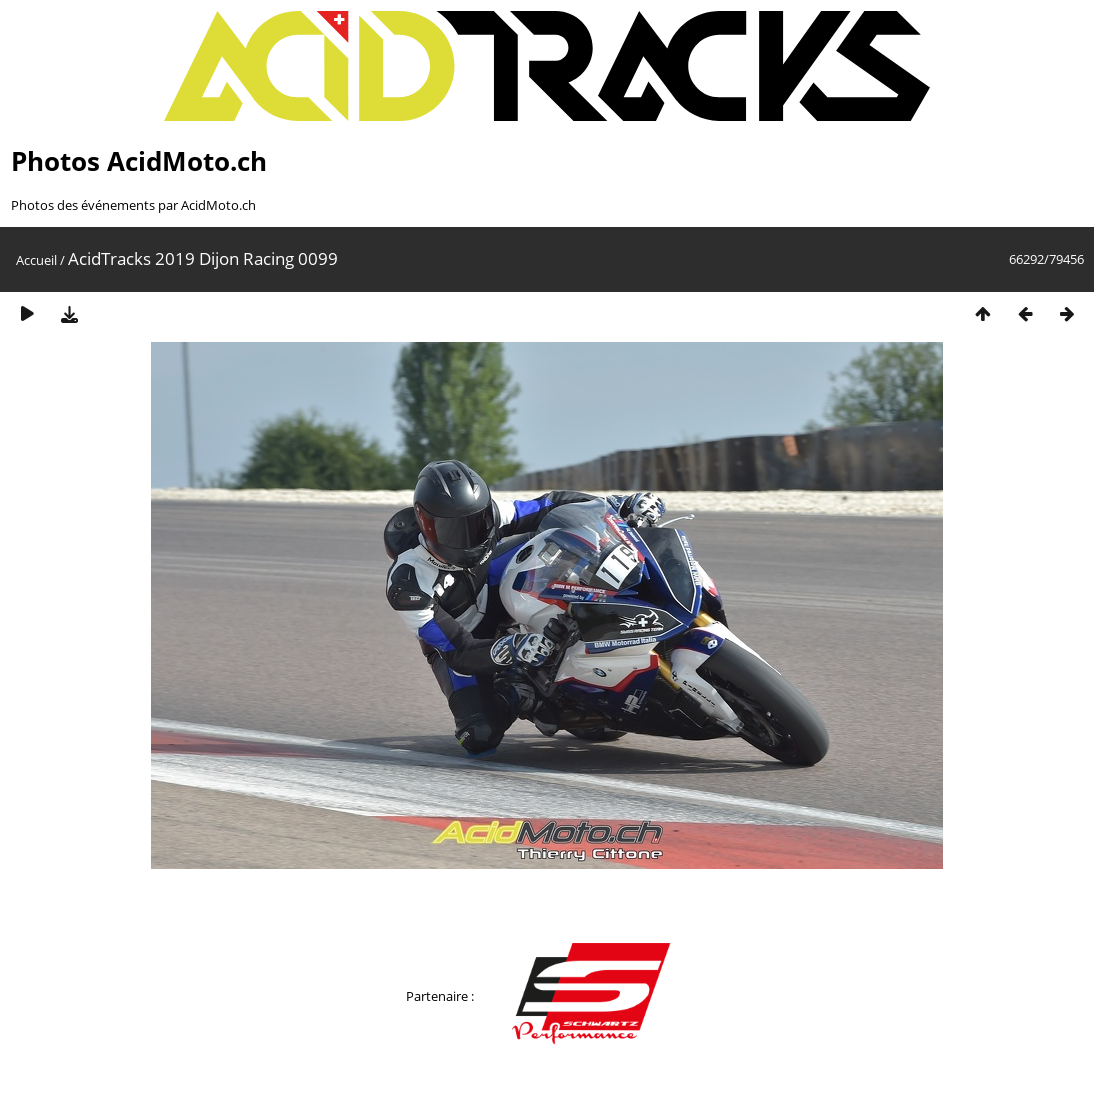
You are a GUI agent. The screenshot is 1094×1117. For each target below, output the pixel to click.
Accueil (36, 260)
